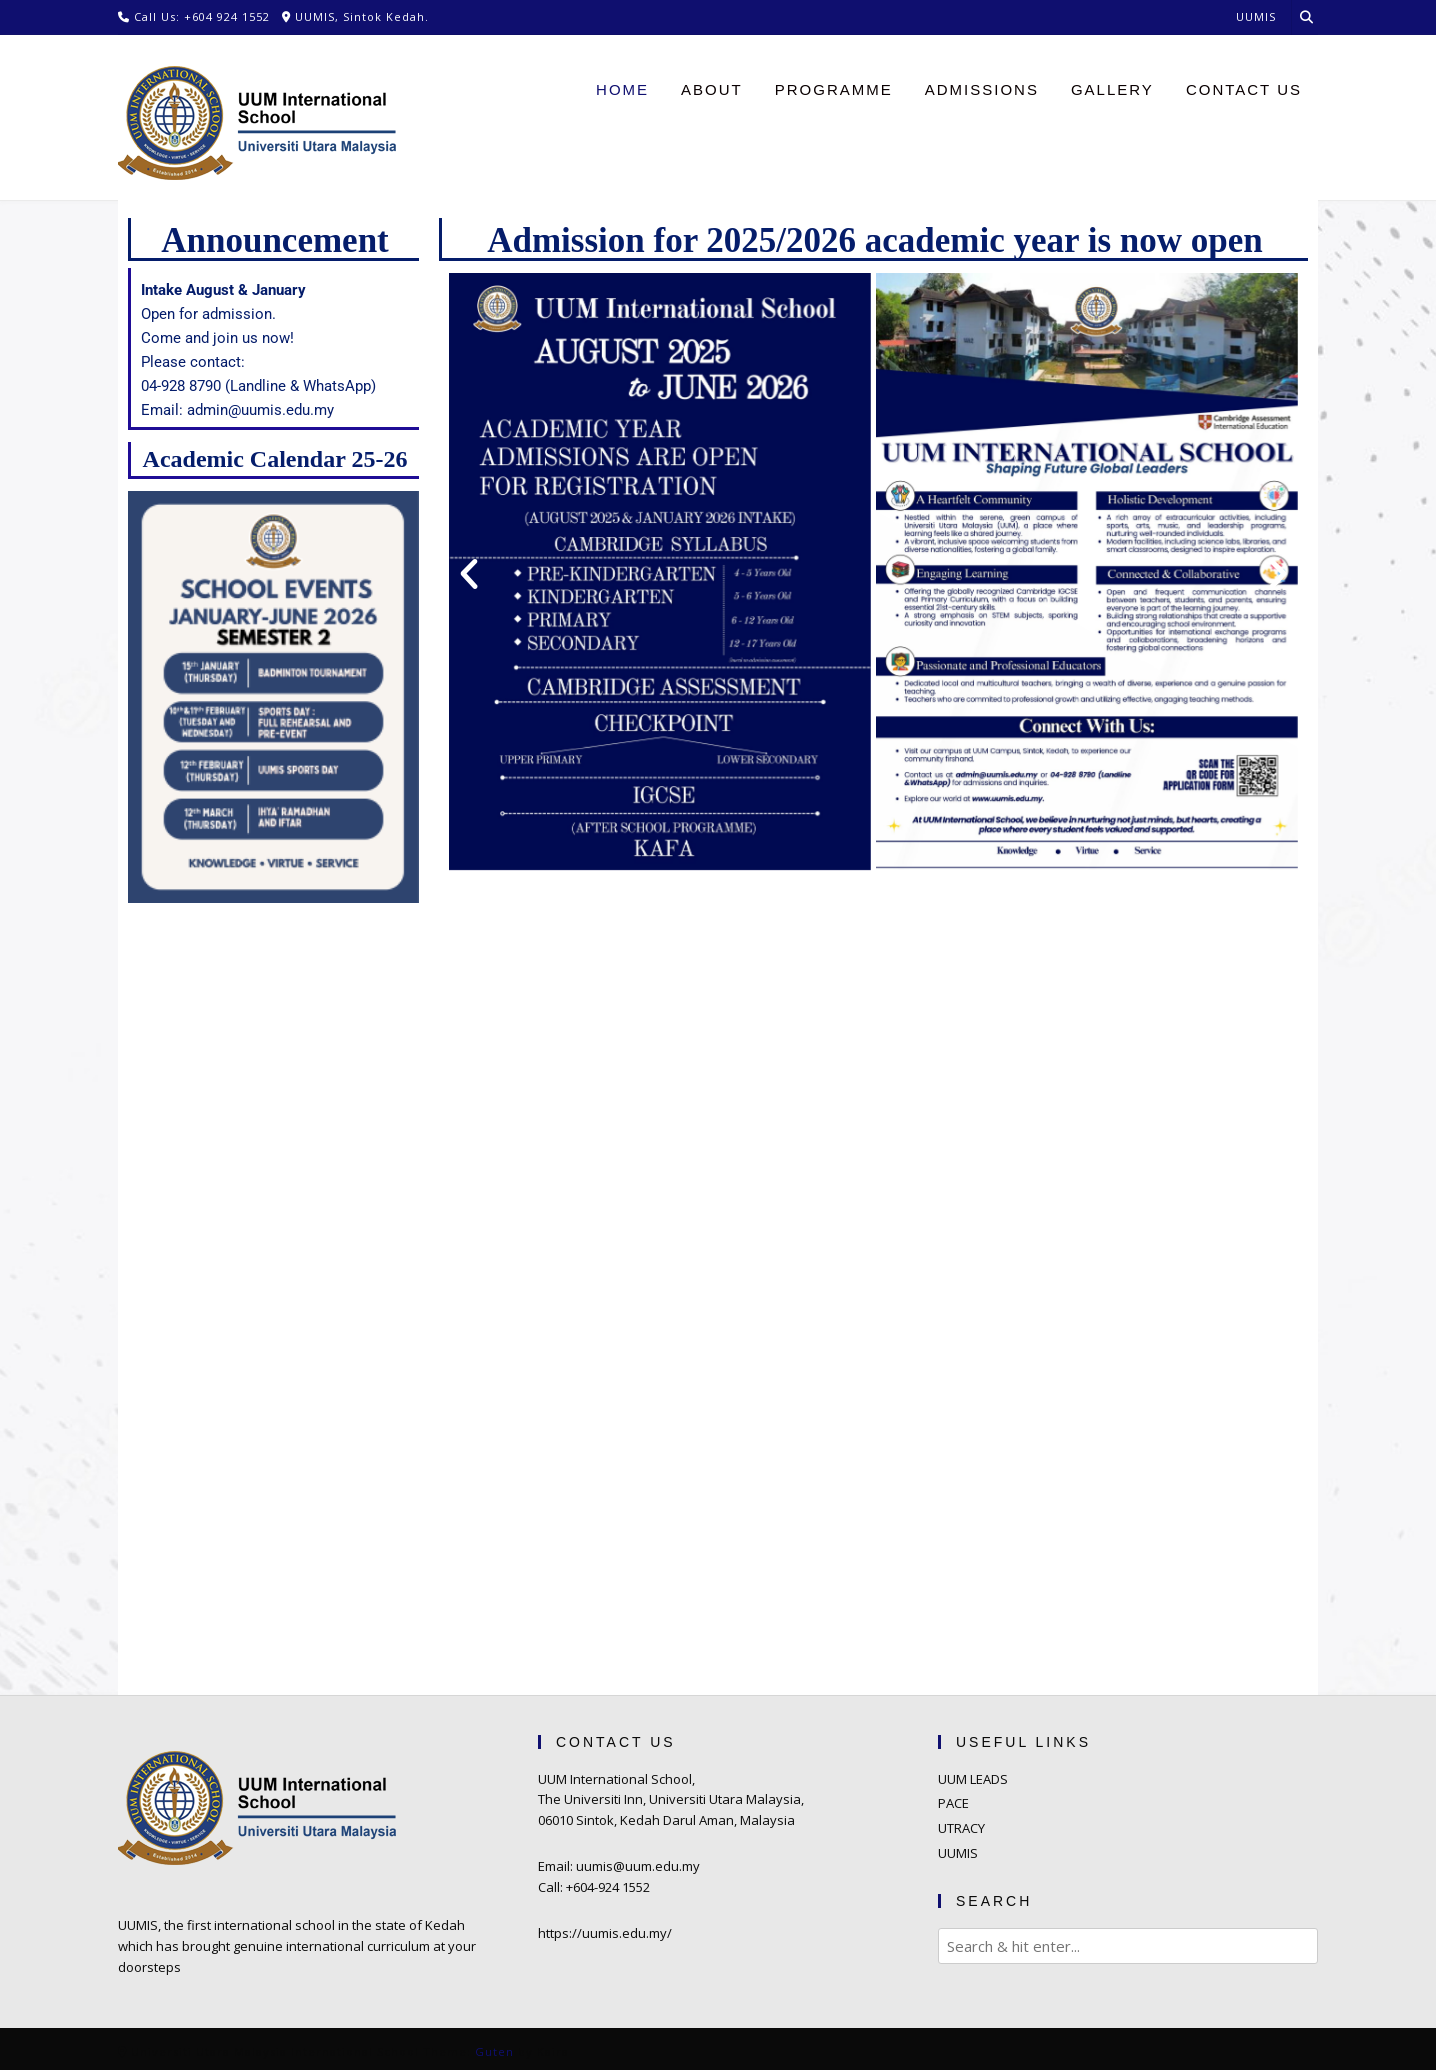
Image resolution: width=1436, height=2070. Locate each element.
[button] (469, 574)
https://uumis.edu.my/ (605, 1933)
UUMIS (958, 1853)
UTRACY (961, 1828)
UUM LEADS (973, 1779)
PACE (953, 1803)
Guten (494, 2051)
